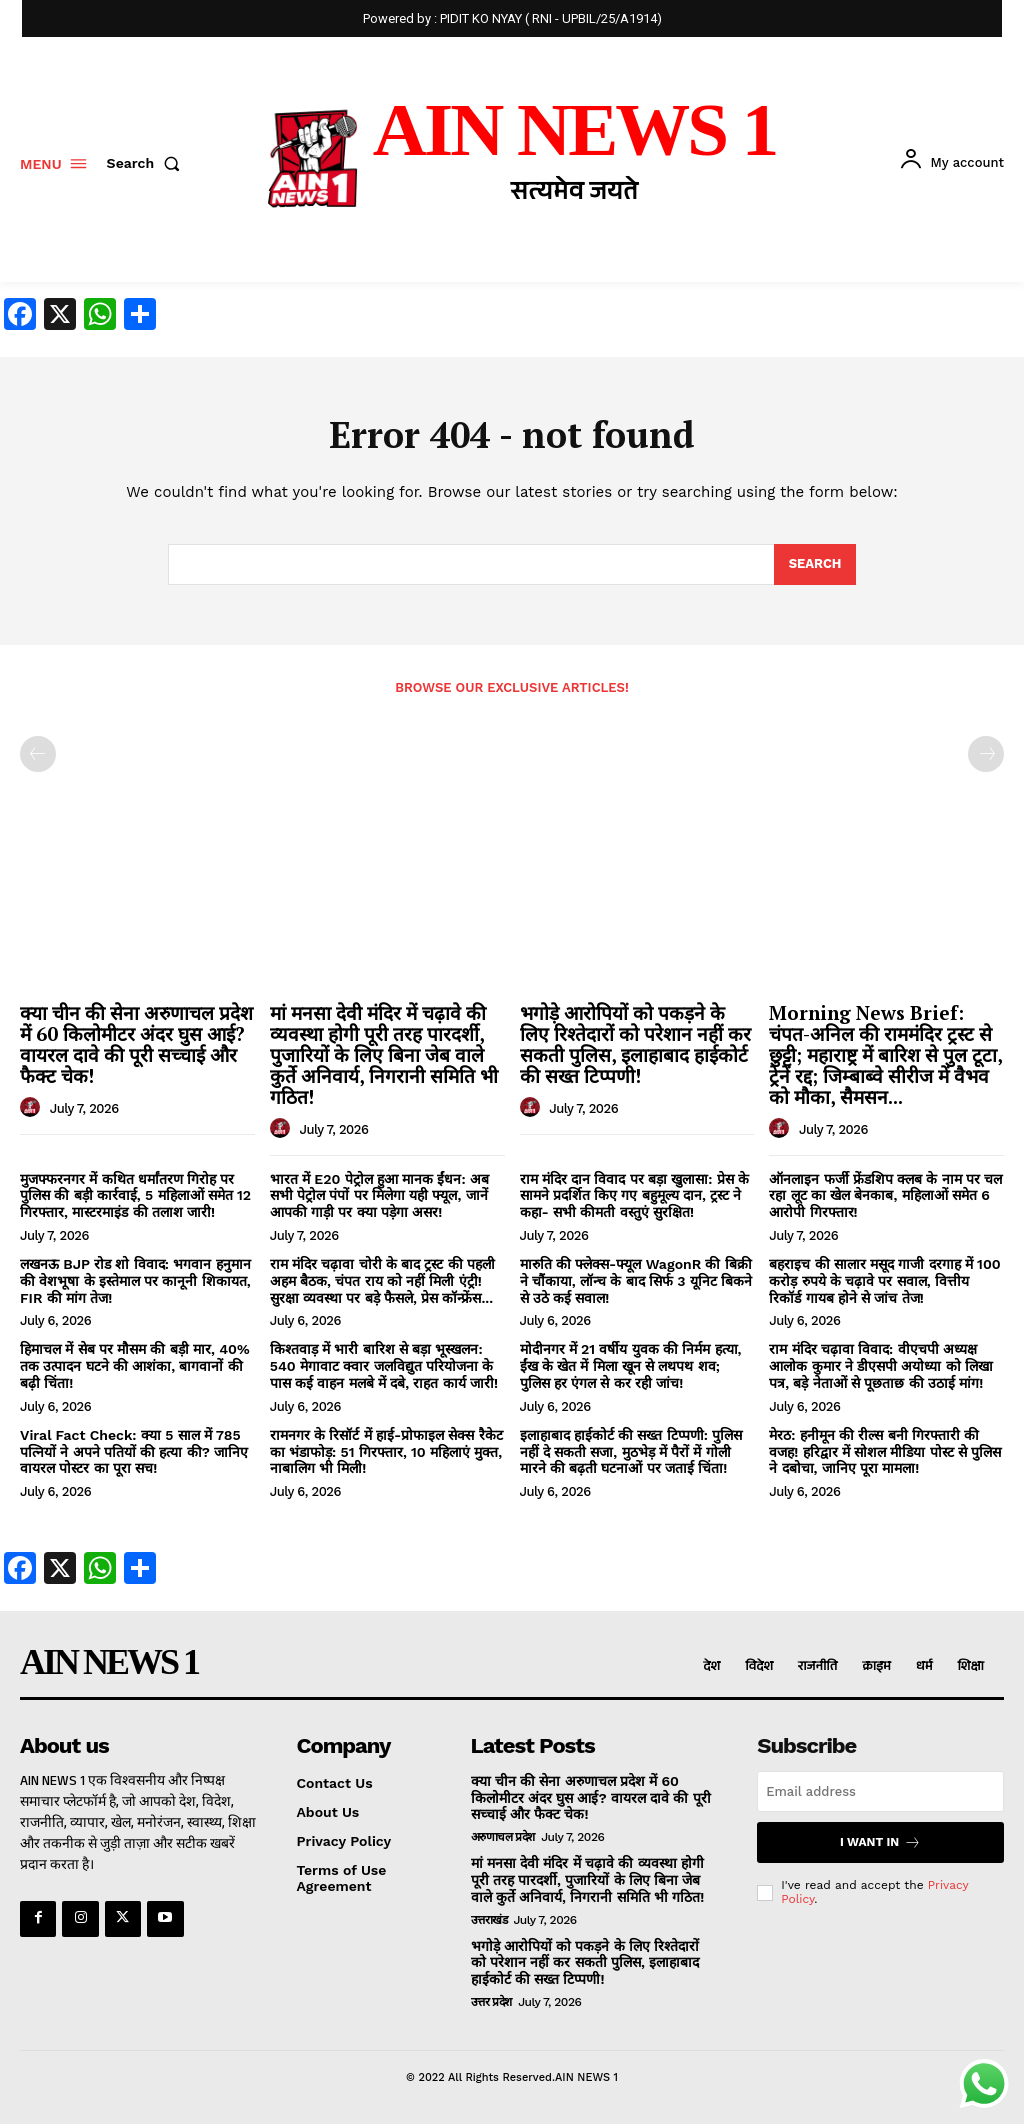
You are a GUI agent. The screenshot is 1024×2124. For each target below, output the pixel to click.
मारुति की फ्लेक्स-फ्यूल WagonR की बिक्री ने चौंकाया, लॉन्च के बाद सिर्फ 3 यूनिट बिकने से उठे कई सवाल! (636, 1281)
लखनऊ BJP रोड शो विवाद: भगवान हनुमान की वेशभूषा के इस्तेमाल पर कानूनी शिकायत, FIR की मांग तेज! (135, 1281)
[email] (880, 1791)
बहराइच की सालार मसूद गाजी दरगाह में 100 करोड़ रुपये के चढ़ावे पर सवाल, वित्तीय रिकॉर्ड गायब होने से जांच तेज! (884, 1281)
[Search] (815, 565)
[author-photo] (33, 1108)
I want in (880, 1842)
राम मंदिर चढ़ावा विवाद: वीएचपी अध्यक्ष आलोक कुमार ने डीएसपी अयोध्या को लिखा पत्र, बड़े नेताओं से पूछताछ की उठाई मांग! (881, 1366)
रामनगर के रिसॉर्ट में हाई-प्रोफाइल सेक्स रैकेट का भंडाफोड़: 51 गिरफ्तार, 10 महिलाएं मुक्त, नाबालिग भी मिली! (386, 1452)
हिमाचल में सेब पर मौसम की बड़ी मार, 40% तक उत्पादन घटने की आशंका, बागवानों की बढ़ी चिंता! (135, 1366)
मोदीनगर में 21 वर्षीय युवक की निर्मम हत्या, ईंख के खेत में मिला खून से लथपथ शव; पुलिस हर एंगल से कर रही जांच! (631, 1366)
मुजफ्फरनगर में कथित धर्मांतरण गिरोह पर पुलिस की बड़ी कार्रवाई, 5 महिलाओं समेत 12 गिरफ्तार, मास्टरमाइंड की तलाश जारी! (135, 1196)
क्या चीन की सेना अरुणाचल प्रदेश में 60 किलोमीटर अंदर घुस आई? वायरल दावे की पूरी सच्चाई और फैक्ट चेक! (136, 1044)
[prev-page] (38, 754)
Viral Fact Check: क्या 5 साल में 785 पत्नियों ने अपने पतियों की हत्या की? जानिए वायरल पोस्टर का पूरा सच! (134, 1452)
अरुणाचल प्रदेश (503, 1837)
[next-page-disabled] (986, 754)
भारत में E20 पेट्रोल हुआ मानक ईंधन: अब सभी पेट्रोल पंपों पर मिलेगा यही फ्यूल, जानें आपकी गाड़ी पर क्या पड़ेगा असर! (379, 1196)
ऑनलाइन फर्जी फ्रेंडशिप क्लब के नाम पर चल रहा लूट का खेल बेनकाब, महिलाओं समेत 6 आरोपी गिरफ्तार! (885, 1196)
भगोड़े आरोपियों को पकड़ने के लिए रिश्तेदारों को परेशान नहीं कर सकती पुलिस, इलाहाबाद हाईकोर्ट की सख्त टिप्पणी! (635, 1044)
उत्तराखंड (489, 1920)
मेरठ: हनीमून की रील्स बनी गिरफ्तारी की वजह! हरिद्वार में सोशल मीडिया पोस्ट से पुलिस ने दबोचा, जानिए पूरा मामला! (885, 1452)
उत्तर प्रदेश (491, 2002)
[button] (148, 163)
